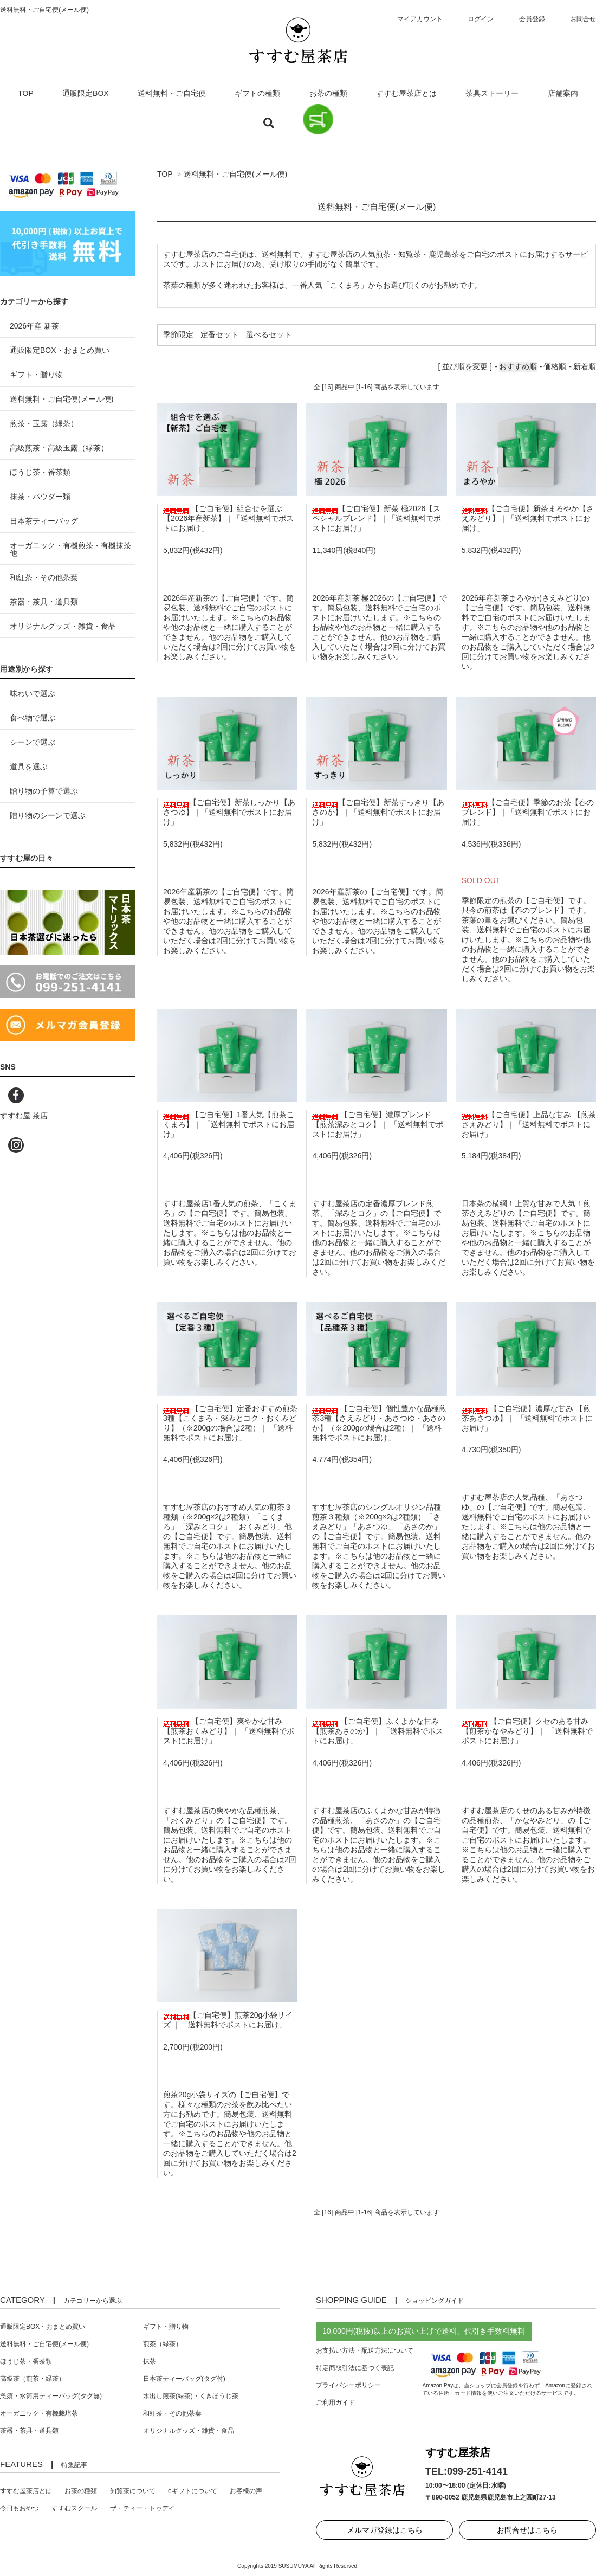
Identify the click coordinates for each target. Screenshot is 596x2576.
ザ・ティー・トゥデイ (142, 2508)
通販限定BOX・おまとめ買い (59, 350)
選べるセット (268, 334)
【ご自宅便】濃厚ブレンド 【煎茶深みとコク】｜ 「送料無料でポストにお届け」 (377, 1124)
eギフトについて (192, 2491)
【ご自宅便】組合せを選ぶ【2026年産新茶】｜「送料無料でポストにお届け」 (228, 518)
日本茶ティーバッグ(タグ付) (184, 2378)
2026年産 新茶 (34, 325)
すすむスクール (74, 2508)
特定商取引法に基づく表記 (355, 2368)
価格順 (554, 366)
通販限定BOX (85, 93)
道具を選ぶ (29, 766)
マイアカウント (420, 19)
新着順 (584, 366)
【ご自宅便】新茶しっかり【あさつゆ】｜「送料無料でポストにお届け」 (229, 812)
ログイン (481, 19)
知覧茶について (133, 2491)
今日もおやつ (19, 2508)
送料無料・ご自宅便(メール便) (235, 174)
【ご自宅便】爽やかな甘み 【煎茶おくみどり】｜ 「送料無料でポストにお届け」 (228, 1731)
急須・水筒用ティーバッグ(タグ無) (51, 2396)
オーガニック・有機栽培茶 (39, 2413)
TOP (26, 93)
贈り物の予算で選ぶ (44, 791)
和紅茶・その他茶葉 (44, 577)
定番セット (219, 334)
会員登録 (532, 19)
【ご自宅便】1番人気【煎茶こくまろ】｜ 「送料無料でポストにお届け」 (228, 1124)
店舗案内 (563, 93)
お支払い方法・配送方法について (364, 2350)
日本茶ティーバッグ (44, 521)
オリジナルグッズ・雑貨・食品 (63, 626)
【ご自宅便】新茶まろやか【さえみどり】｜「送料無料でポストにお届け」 (528, 518)
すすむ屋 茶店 (24, 1115)
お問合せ (583, 19)
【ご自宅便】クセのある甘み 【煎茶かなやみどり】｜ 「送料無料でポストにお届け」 (527, 1731)
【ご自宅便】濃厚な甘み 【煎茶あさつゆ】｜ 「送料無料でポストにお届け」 (527, 1418)
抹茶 (149, 2361)
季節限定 (178, 334)
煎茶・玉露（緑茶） (44, 423)
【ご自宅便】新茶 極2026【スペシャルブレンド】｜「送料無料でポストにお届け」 (376, 518)
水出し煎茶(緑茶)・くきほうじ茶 (190, 2396)
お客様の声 (246, 2491)
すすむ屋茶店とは (406, 93)
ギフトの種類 (257, 93)
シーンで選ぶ (32, 742)
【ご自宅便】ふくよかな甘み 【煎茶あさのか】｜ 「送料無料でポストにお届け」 (377, 1731)
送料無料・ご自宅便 (172, 93)
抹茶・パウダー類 (40, 496)
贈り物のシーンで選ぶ (48, 815)
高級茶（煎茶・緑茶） (32, 2378)
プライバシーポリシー (348, 2385)
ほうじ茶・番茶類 (40, 472)
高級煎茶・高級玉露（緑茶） (59, 447)
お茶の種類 (328, 93)
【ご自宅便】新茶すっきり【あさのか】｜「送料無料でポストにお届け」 (378, 812)
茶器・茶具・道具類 (44, 601)
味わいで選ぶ (32, 693)
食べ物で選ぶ (32, 717)
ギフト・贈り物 (36, 374)
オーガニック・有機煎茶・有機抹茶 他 (70, 549)
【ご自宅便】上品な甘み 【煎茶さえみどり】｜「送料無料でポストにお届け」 (529, 1124)
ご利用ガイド (335, 2402)
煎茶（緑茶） (162, 2344)
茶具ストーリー (492, 93)
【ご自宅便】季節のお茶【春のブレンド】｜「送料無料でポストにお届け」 (528, 812)
